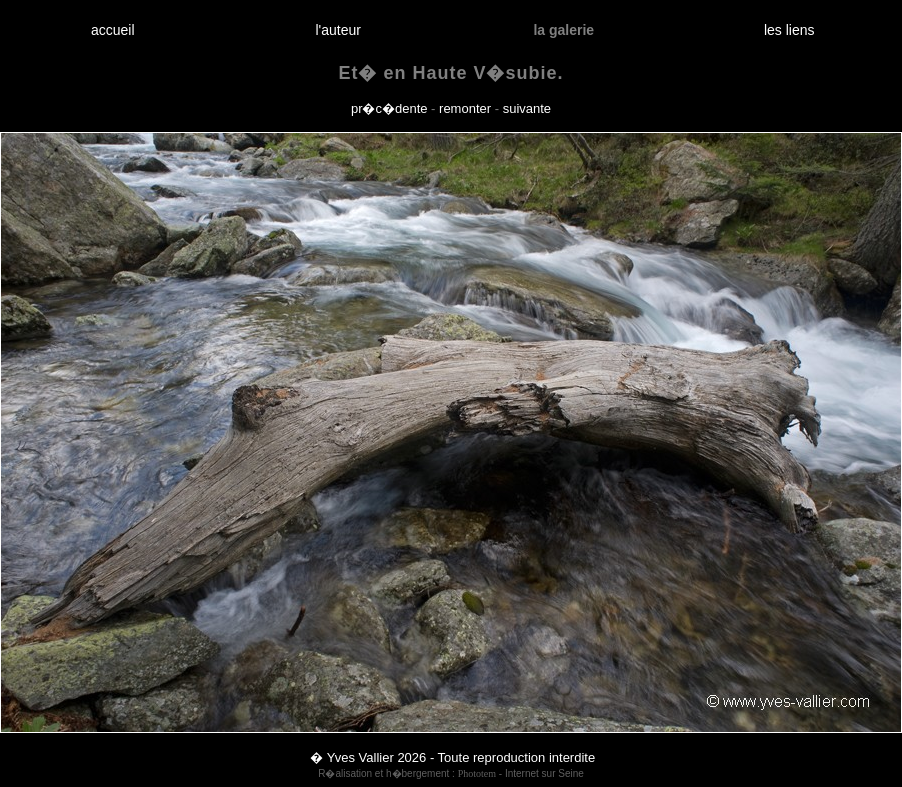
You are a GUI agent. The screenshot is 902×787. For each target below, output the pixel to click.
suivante (527, 108)
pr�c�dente (389, 108)
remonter (465, 108)
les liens (789, 30)
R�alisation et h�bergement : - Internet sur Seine (451, 773)
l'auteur (338, 30)
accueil (112, 30)
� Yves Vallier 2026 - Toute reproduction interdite (452, 757)
